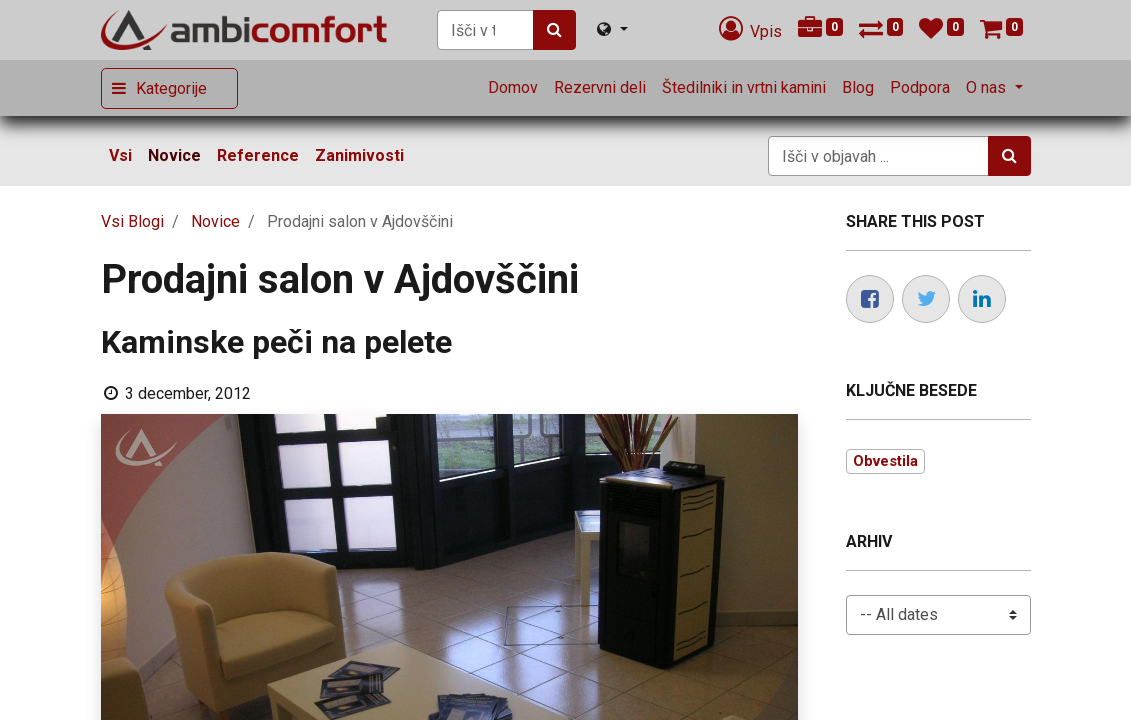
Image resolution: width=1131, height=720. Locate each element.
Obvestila (885, 461)
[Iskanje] (554, 30)
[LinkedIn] (982, 299)
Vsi (120, 155)
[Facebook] (870, 299)
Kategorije (171, 88)
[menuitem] (513, 88)
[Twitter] (926, 299)
